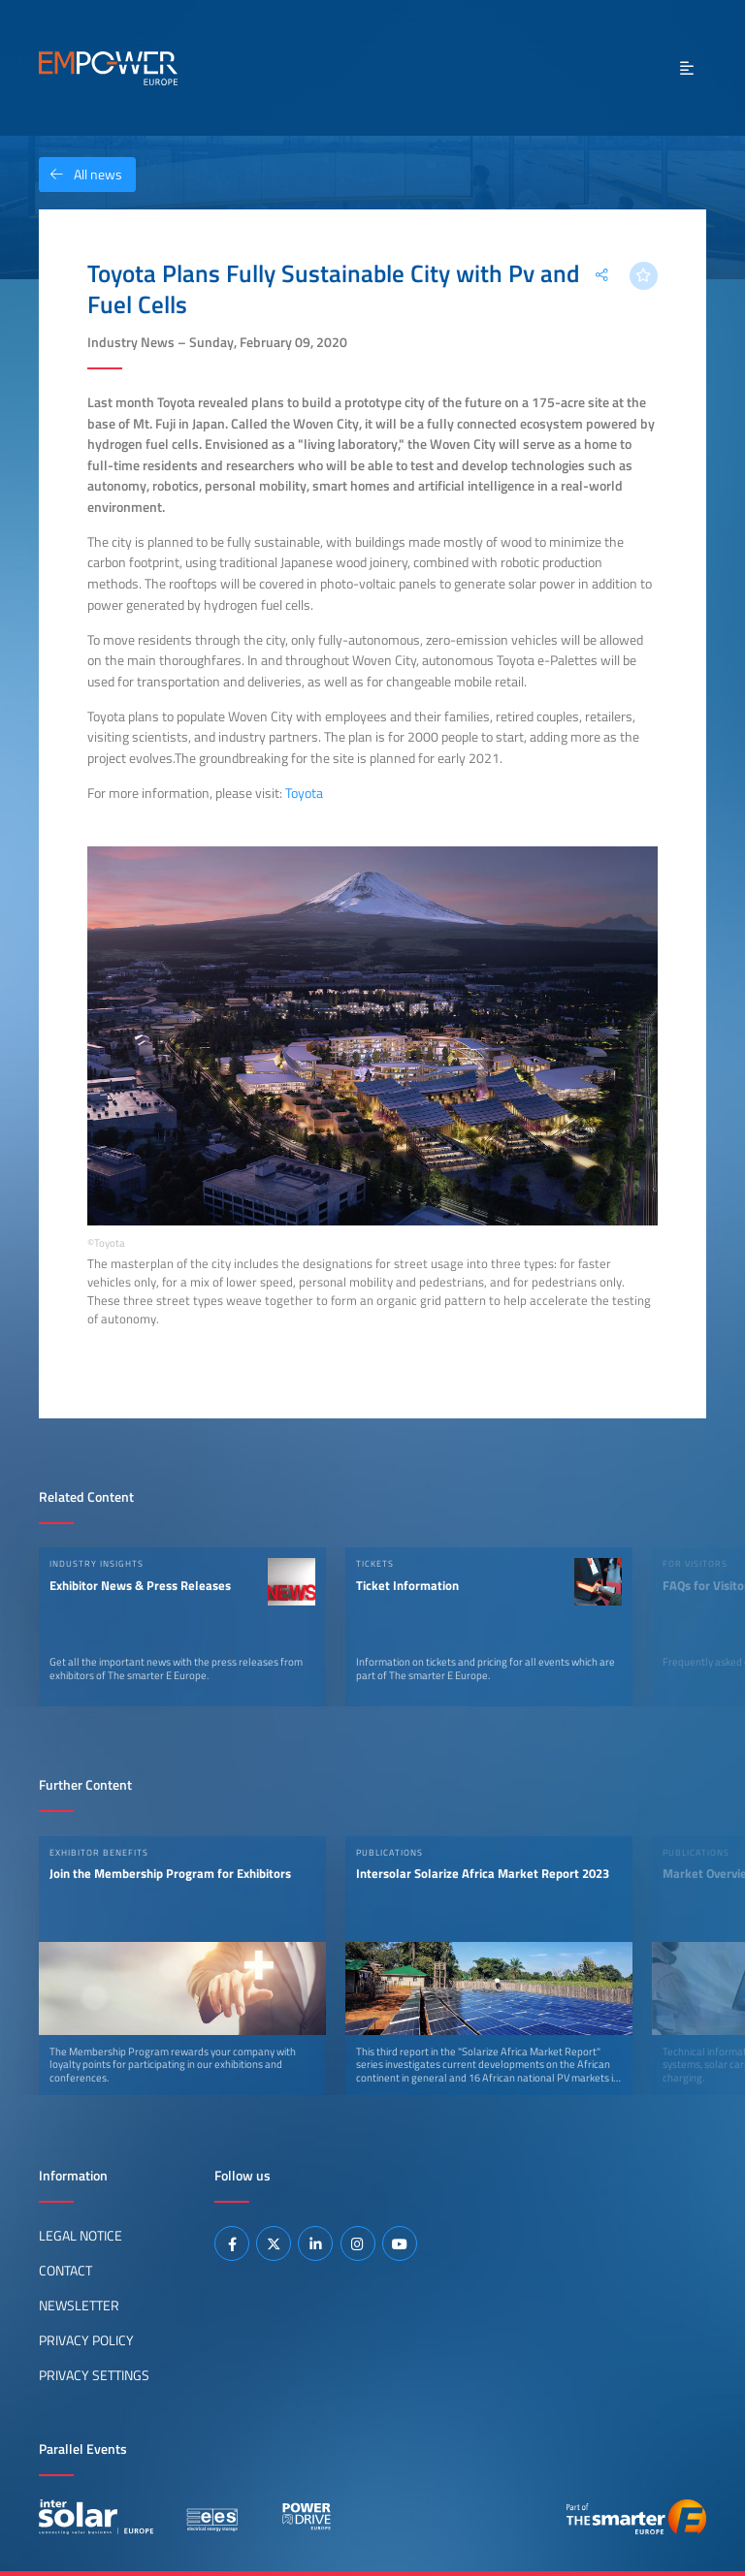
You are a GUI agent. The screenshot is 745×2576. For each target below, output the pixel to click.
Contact (65, 2270)
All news (80, 174)
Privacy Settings (94, 2375)
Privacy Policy (86, 2340)
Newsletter (79, 2305)
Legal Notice (80, 2235)
